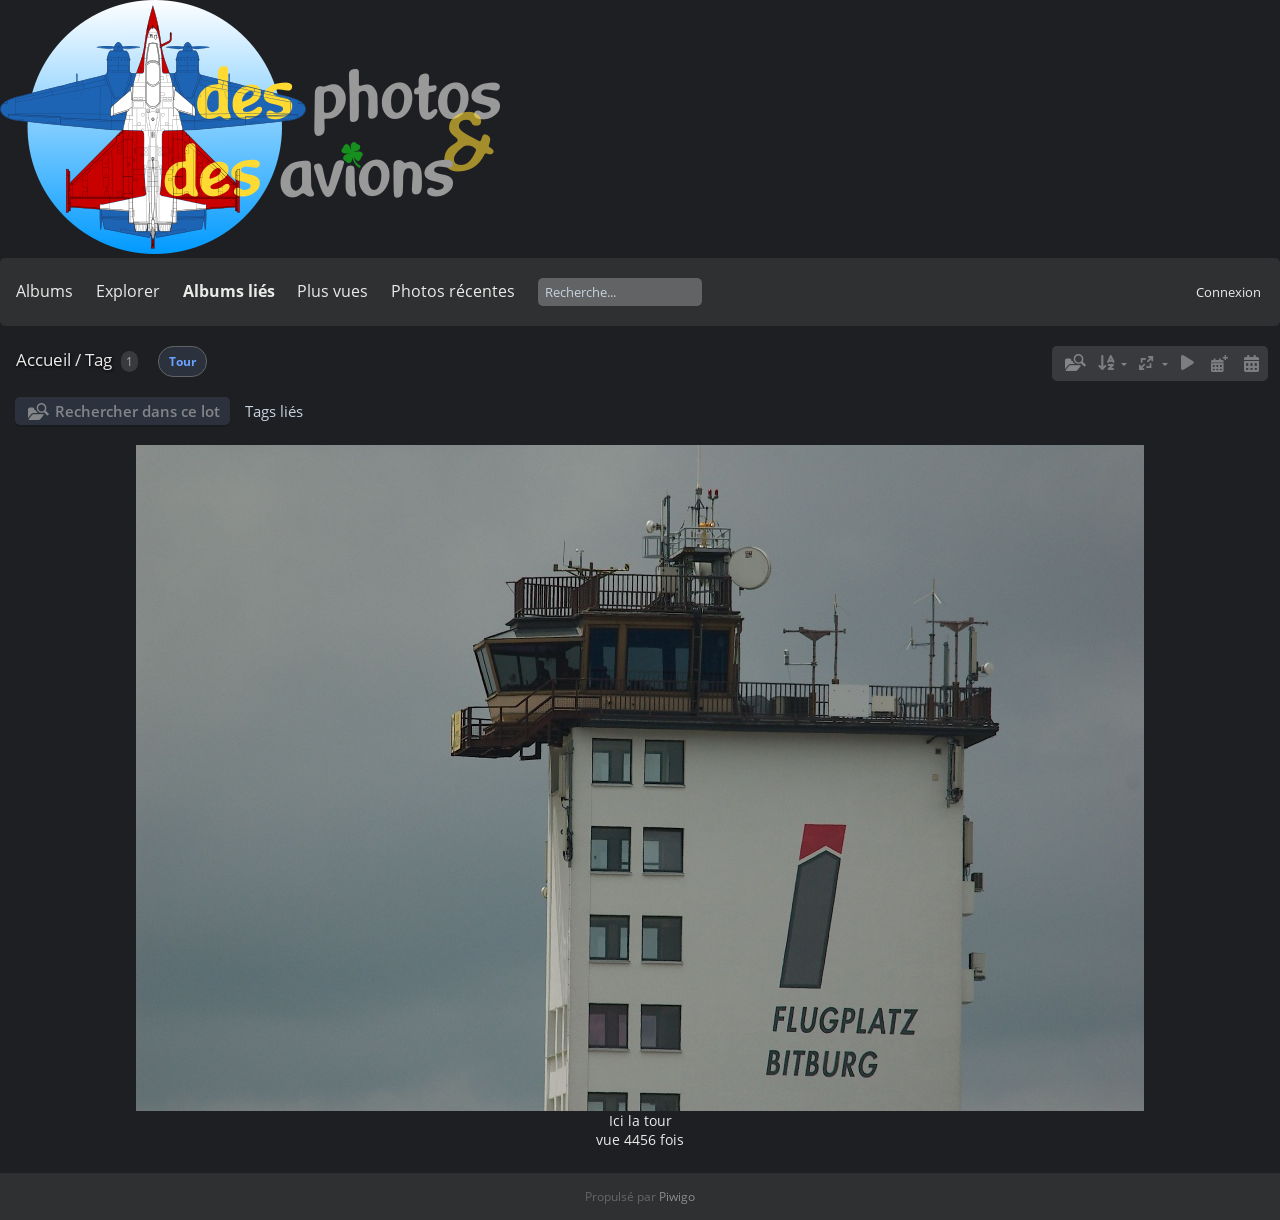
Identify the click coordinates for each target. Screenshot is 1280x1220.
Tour (182, 361)
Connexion (1228, 292)
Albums (44, 291)
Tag (98, 359)
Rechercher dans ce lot (137, 411)
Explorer (128, 291)
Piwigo (677, 1196)
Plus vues (332, 291)
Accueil (43, 359)
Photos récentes (453, 291)
